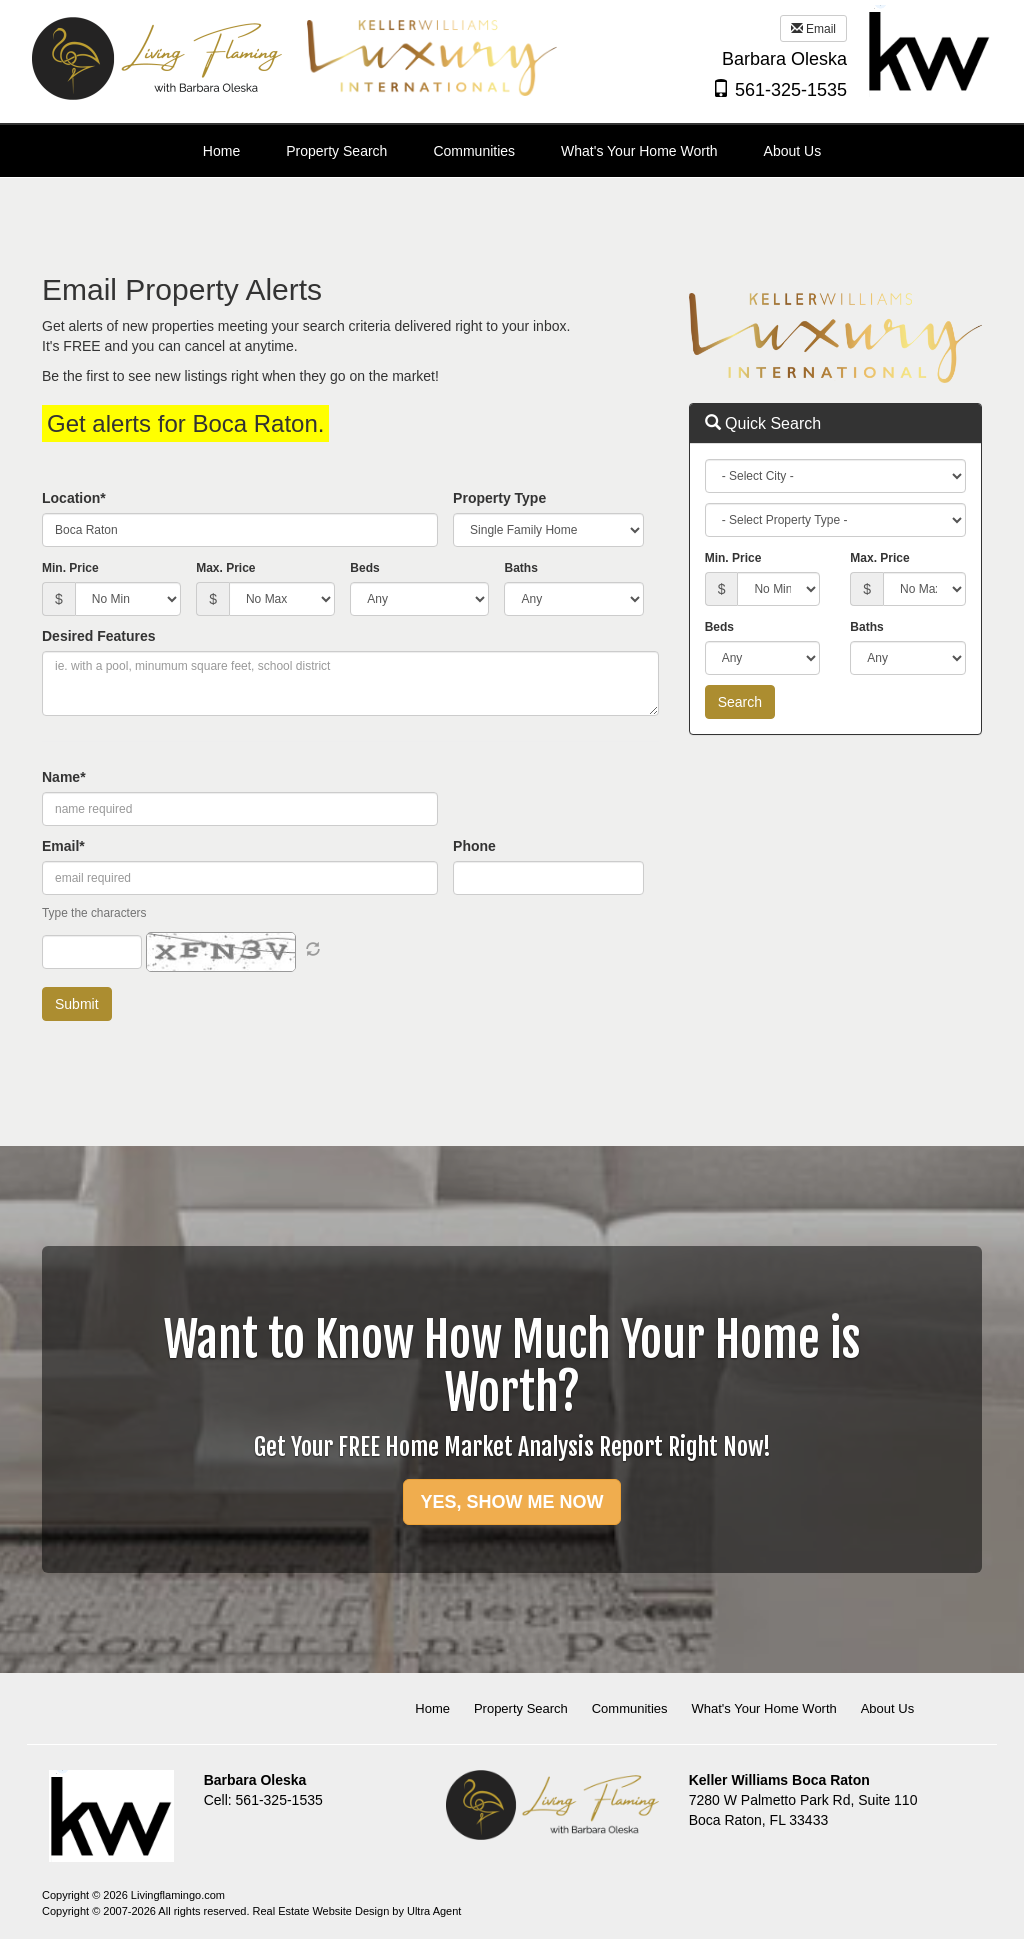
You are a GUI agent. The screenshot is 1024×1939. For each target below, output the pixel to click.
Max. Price (225, 568)
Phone (474, 846)
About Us (887, 1708)
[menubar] (512, 151)
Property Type (499, 498)
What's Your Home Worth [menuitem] (639, 151)
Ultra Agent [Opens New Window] (434, 1911)
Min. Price (70, 568)
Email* (63, 846)
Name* (64, 777)
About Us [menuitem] (793, 151)
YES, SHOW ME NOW (511, 1502)
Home (432, 1708)
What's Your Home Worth (763, 1708)
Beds (364, 568)
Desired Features (99, 636)
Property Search (521, 1708)
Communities (630, 1708)
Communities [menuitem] (474, 151)
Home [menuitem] (221, 151)
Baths (520, 568)
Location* (74, 498)
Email (813, 29)
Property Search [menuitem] (336, 151)
